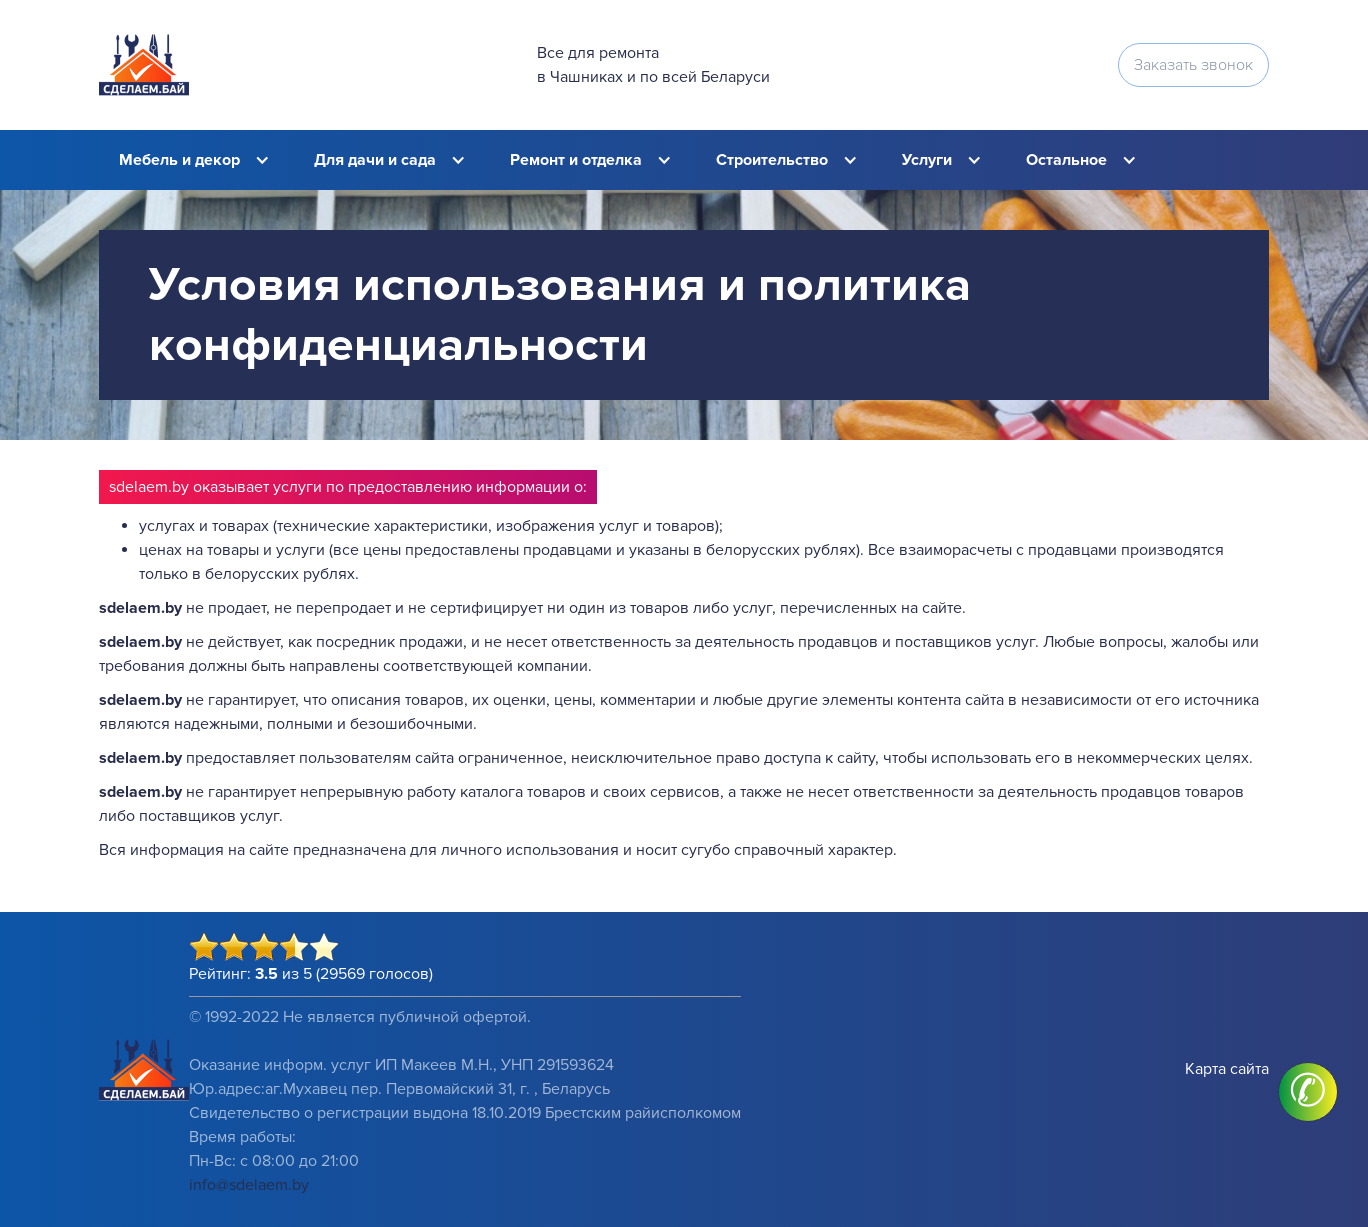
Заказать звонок (1193, 65)
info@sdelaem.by (249, 1185)
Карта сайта (1227, 1069)
